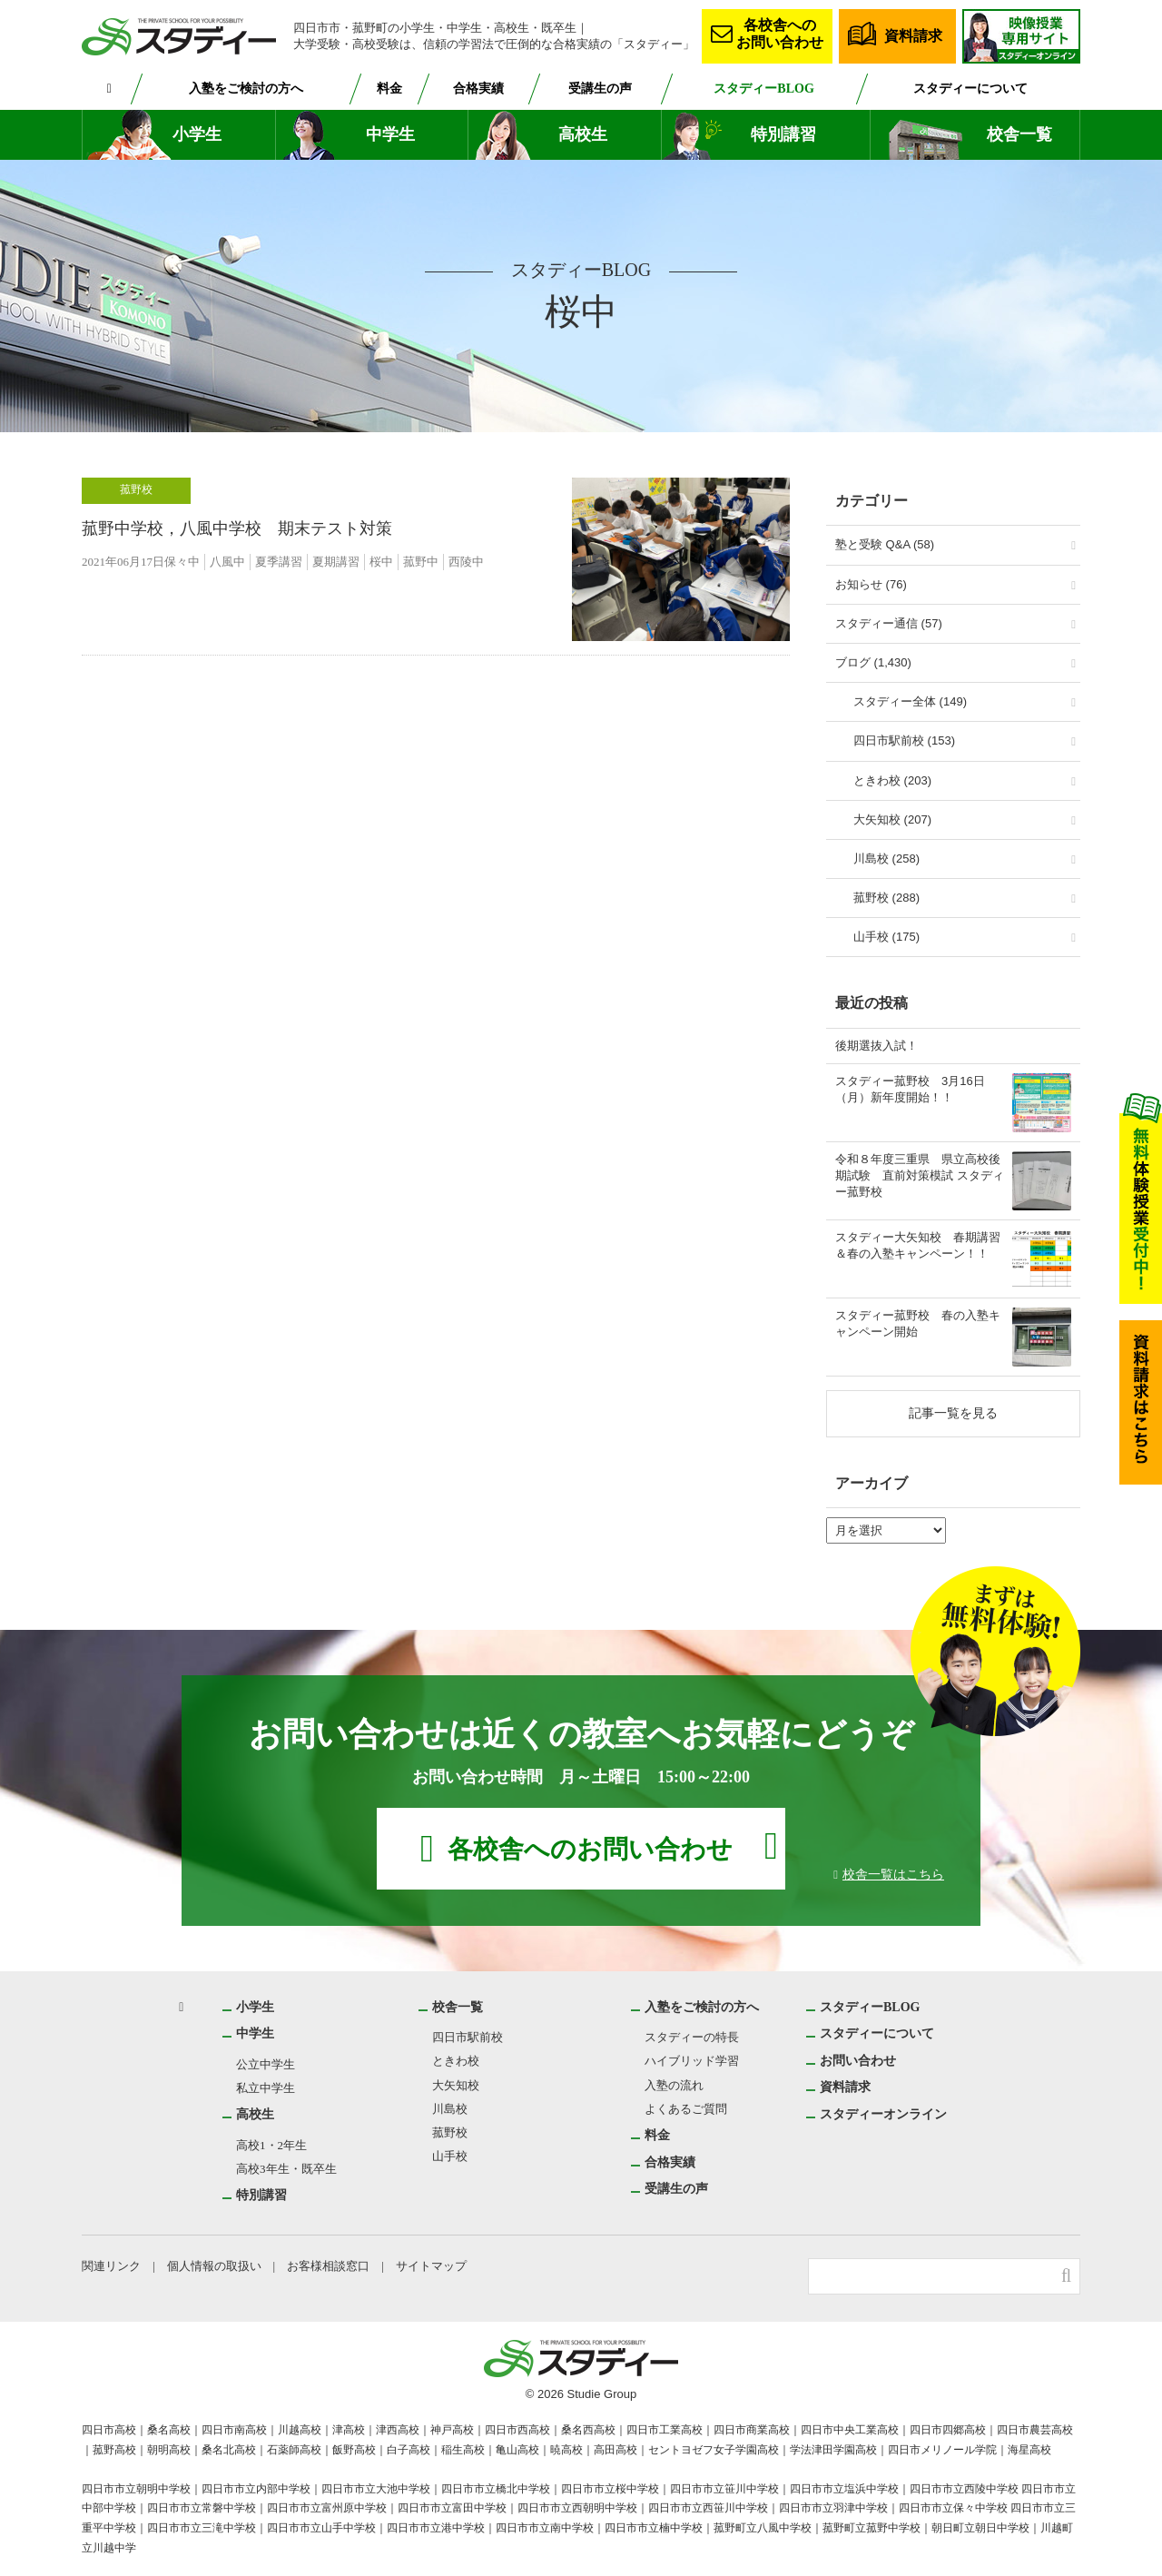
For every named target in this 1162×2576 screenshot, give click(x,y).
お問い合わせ (859, 2060)
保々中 (185, 562)
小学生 (197, 135)
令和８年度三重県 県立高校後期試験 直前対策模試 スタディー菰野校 (919, 1175)
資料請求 (913, 35)
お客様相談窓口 (331, 2266)
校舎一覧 (1019, 135)
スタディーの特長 (691, 2037)
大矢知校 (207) (892, 819)
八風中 (231, 562)
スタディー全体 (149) (910, 701)
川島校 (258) (886, 858)
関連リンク (111, 2266)
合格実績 (481, 88)
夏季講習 (282, 562)
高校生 (582, 135)
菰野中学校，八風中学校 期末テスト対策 (237, 529)
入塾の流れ (674, 2085)
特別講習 (783, 135)
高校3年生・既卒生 (286, 2168)
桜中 (385, 562)
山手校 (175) (886, 936)
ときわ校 (456, 2060)
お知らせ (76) (871, 584)
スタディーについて (971, 88)
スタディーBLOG (765, 88)
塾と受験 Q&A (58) (884, 544)
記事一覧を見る (953, 1413)
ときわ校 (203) (892, 780)
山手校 (450, 2156)
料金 (391, 88)
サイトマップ (434, 2266)
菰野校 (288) (886, 897)
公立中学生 (265, 2064)
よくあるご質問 (686, 2108)
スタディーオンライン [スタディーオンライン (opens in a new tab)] (884, 2114)
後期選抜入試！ (876, 1045)
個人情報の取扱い (215, 2266)
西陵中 (469, 562)
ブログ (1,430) (873, 662)
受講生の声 (603, 88)
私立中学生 (265, 2088)
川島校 (450, 2108)
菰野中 (424, 562)
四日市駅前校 (468, 2037)
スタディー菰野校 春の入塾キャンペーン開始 (917, 1323)
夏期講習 (339, 562)
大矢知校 (456, 2085)
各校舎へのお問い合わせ (779, 33)
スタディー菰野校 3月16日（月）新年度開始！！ (910, 1089)
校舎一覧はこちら (893, 1873)
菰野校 (136, 489)
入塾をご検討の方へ (247, 88)
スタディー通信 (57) (888, 623)
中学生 (390, 135)
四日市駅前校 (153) (904, 740)
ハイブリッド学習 (692, 2060)
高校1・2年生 (272, 2145)
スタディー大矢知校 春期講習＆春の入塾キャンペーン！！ (917, 1245)
